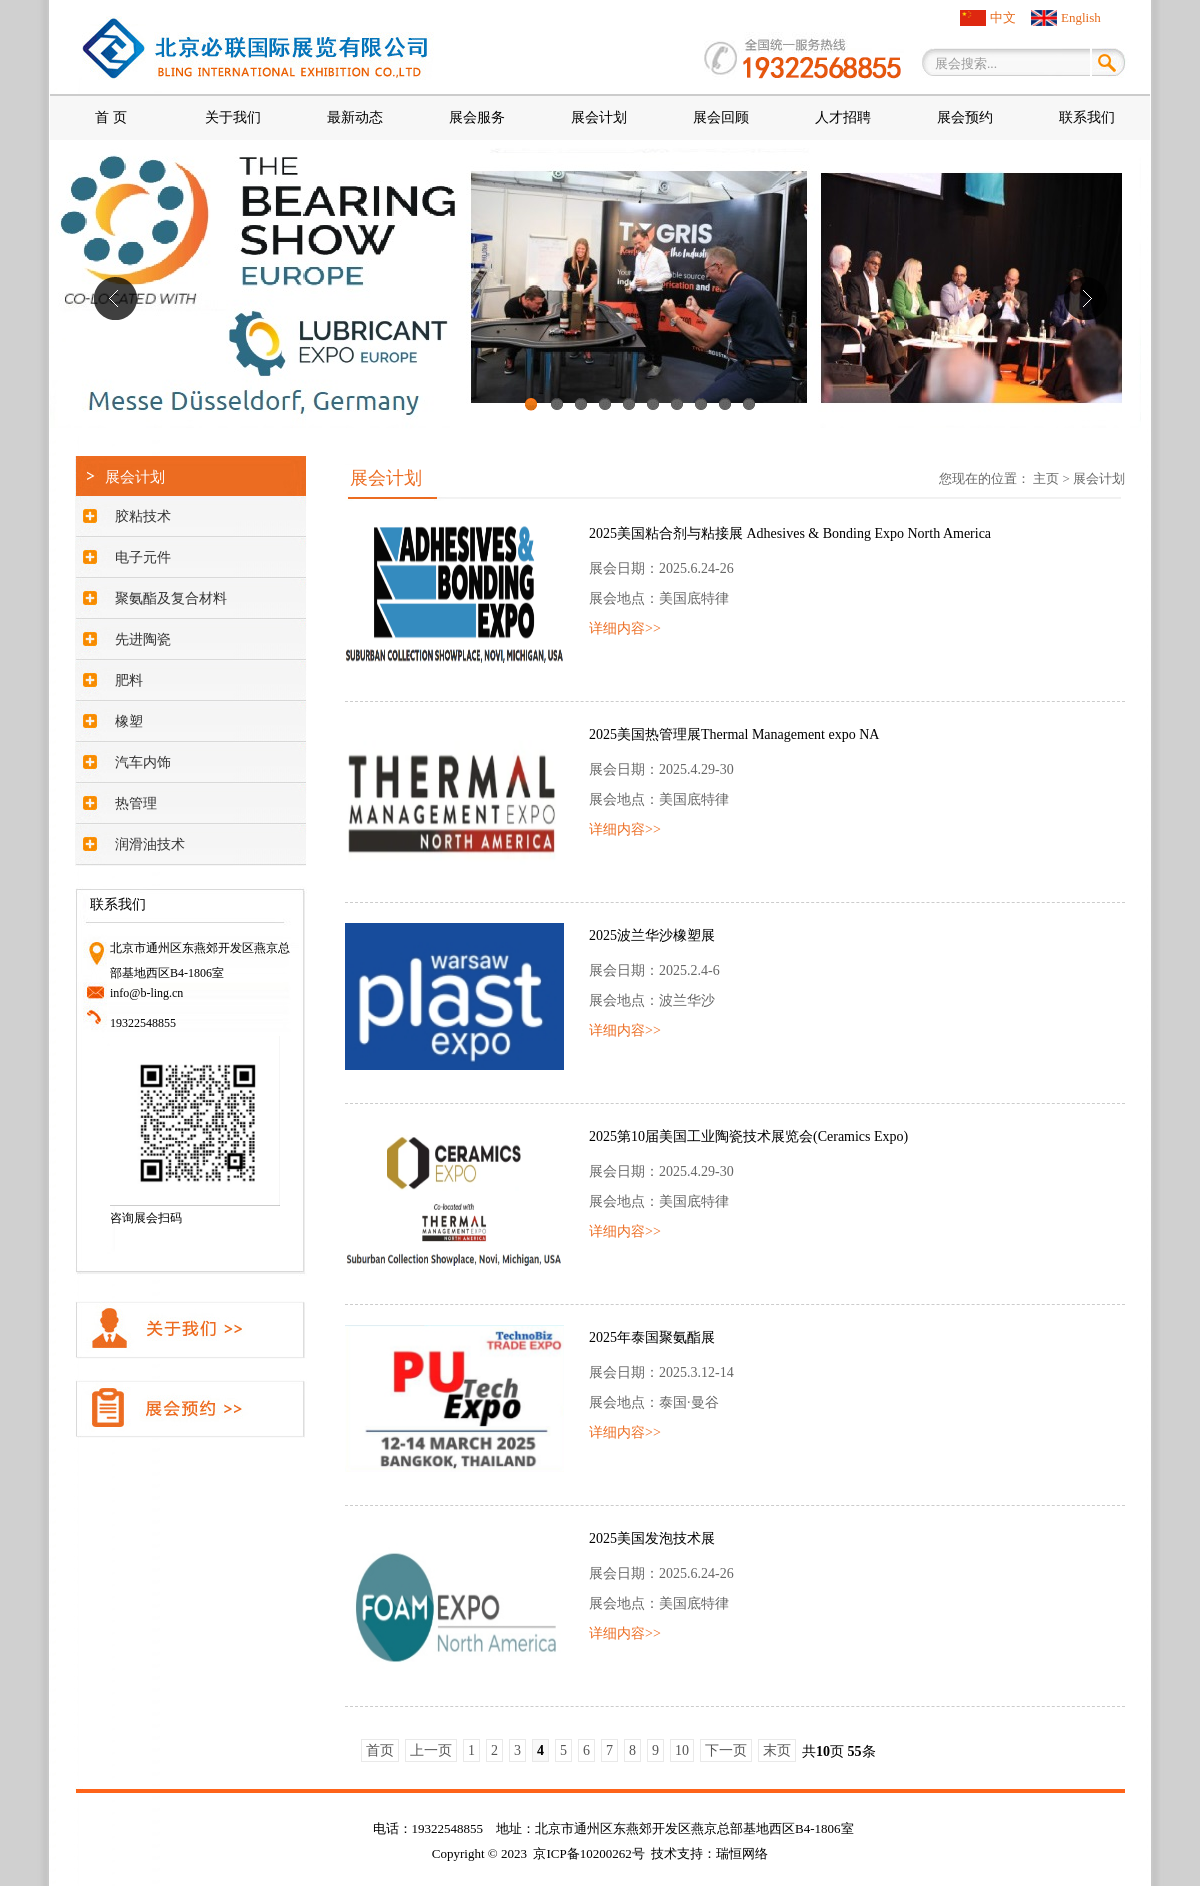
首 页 (111, 117)
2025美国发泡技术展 (652, 1538)
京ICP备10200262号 (588, 1853)
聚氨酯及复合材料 (171, 598)
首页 (380, 1750)
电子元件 (143, 557)
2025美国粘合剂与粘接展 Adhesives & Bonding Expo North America (790, 533)
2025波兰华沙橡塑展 (652, 935)
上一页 (431, 1750)
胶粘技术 (143, 516)
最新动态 (355, 117)
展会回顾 (721, 117)
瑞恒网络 (742, 1853)
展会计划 (599, 117)
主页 (1046, 478)
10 (748, 411)
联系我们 (1087, 117)
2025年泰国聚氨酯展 (652, 1337)
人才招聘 (843, 117)
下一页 (726, 1750)
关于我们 (233, 117)
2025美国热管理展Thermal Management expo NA (734, 734)
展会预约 (965, 117)
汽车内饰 (143, 762)
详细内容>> (625, 628)
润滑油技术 (150, 844)
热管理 (136, 803)
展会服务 (477, 117)
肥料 (129, 680)
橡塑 (129, 721)
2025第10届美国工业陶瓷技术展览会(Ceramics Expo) (748, 1136)
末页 (777, 1750)
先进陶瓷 (143, 639)
